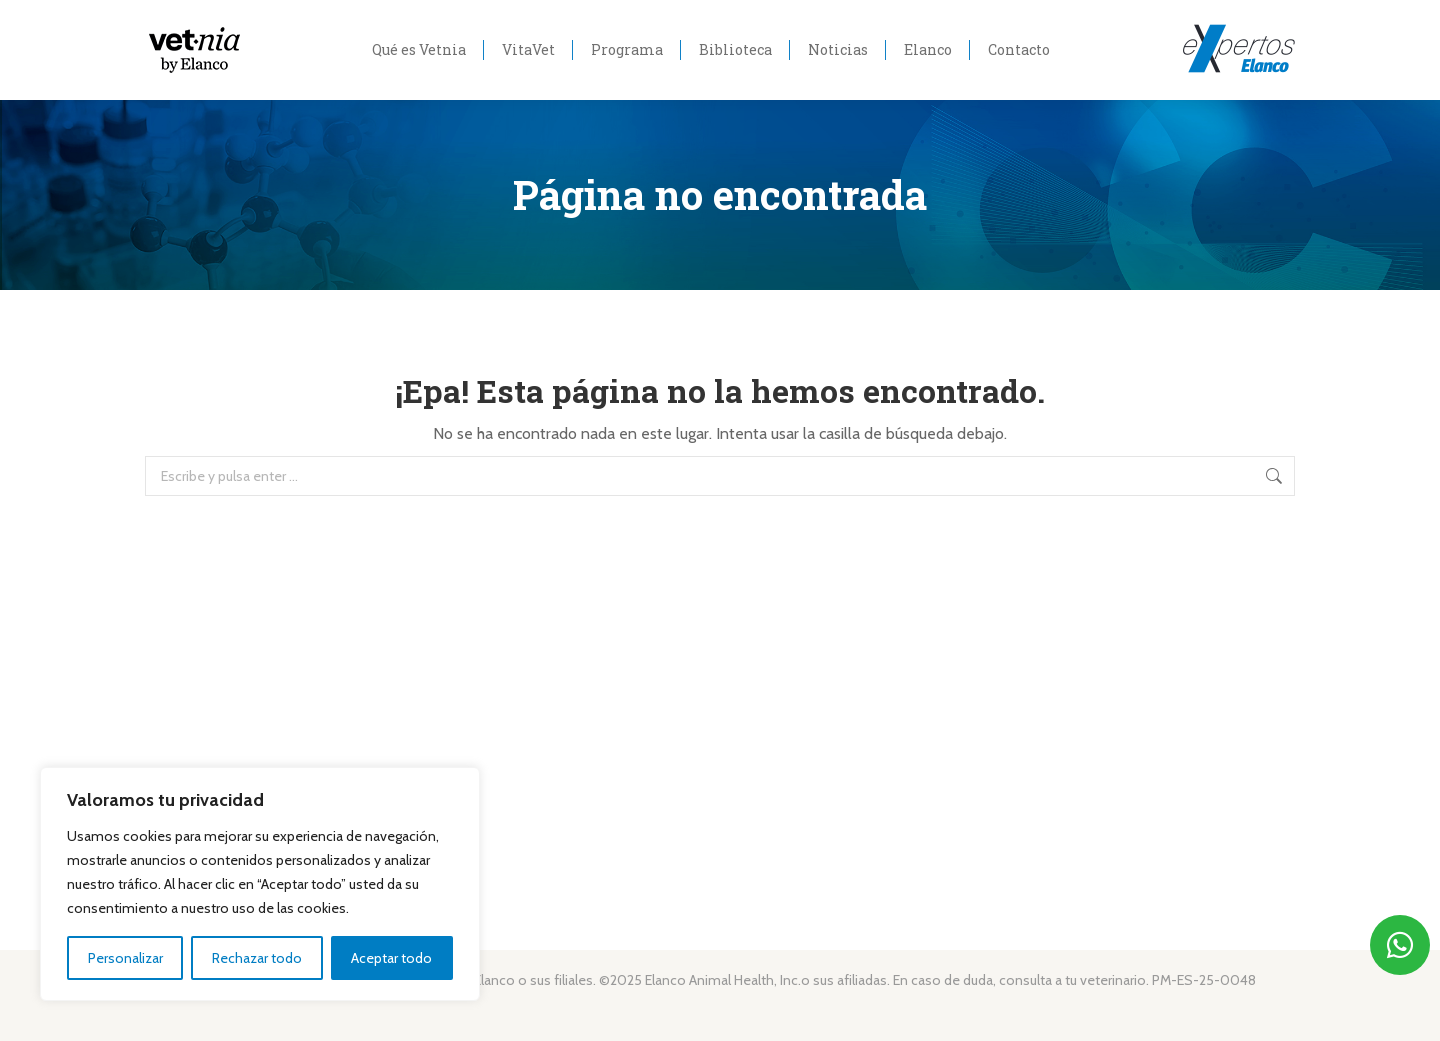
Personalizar (125, 958)
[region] (260, 884)
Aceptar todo (391, 958)
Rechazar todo (257, 958)
